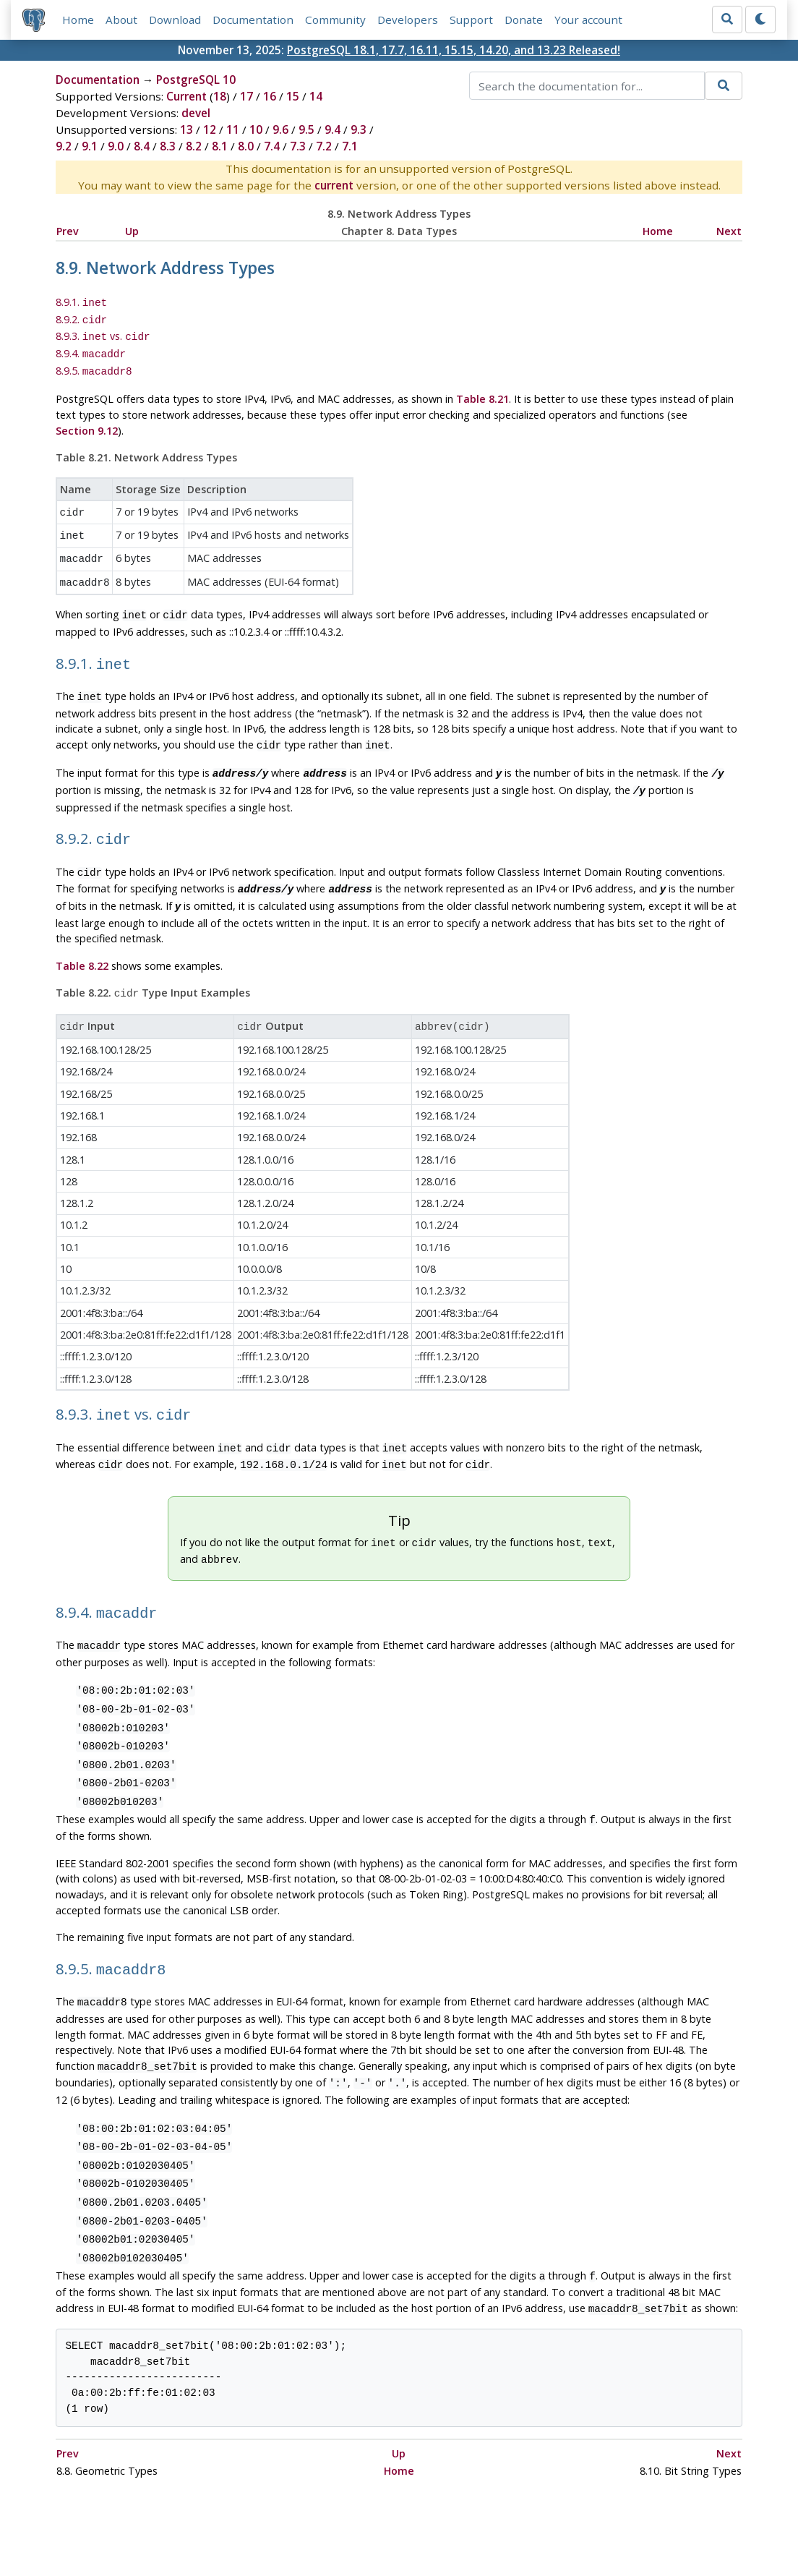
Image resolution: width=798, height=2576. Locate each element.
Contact (533, 2522)
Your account (588, 19)
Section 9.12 (87, 423)
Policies (263, 2522)
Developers (407, 19)
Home (78, 19)
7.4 (272, 147)
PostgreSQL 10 (196, 80)
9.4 (332, 130)
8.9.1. (82, 303)
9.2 (64, 147)
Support (471, 19)
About (121, 19)
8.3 (168, 147)
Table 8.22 (82, 937)
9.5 (306, 130)
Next (729, 231)
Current (186, 97)
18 (219, 97)
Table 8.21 (482, 392)
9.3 (358, 130)
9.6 (280, 130)
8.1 (220, 147)
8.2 (194, 147)
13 (186, 130)
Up (132, 231)
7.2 (324, 147)
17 (246, 97)
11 (232, 130)
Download (175, 19)
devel (195, 113)
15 (292, 97)
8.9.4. (91, 349)
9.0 (116, 147)
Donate (524, 19)
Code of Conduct (341, 2522)
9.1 (90, 147)
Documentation (253, 19)
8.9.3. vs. (103, 334)
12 (209, 130)
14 (315, 97)
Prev (67, 231)
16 (269, 97)
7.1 (350, 147)
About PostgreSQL (449, 2522)
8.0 (246, 147)
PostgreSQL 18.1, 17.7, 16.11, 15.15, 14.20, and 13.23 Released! (453, 50)
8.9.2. (82, 318)
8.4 (142, 147)
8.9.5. (94, 365)
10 (255, 130)
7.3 (298, 147)
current (333, 186)
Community (335, 19)
